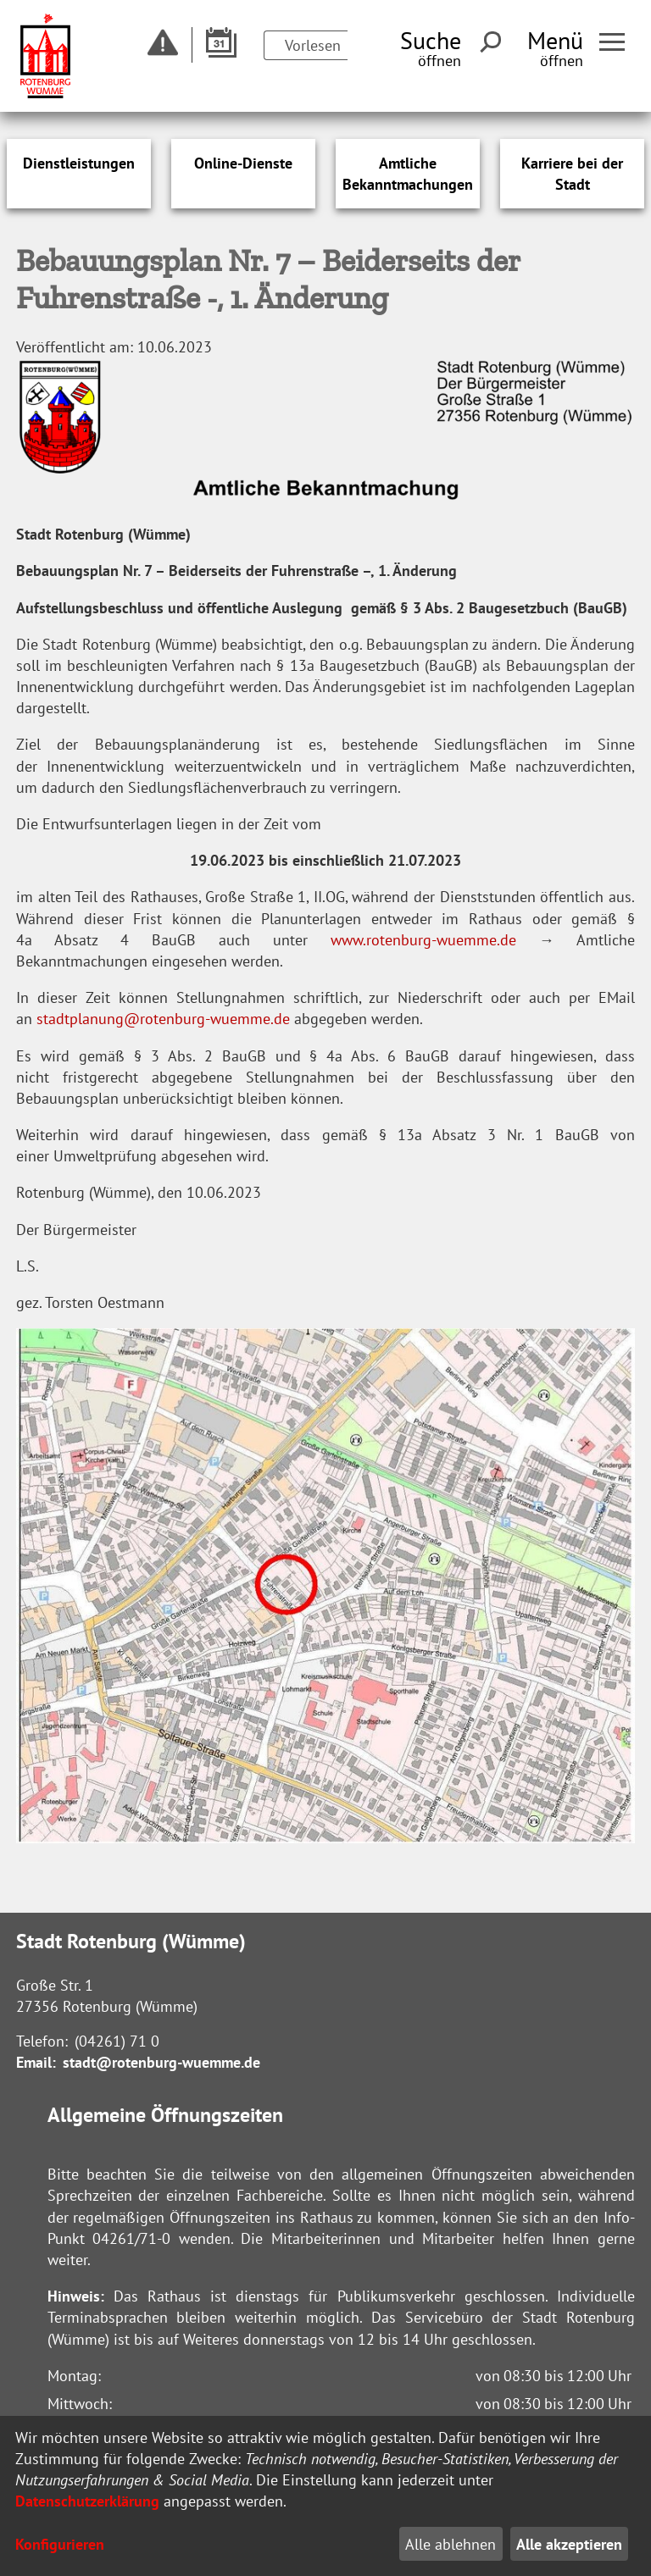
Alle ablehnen (450, 2544)
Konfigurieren (59, 2544)
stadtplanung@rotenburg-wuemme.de (163, 1018)
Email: (36, 2062)
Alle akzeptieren (569, 2544)
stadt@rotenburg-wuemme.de (161, 2062)
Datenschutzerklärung (87, 2501)
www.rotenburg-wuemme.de (423, 940)
